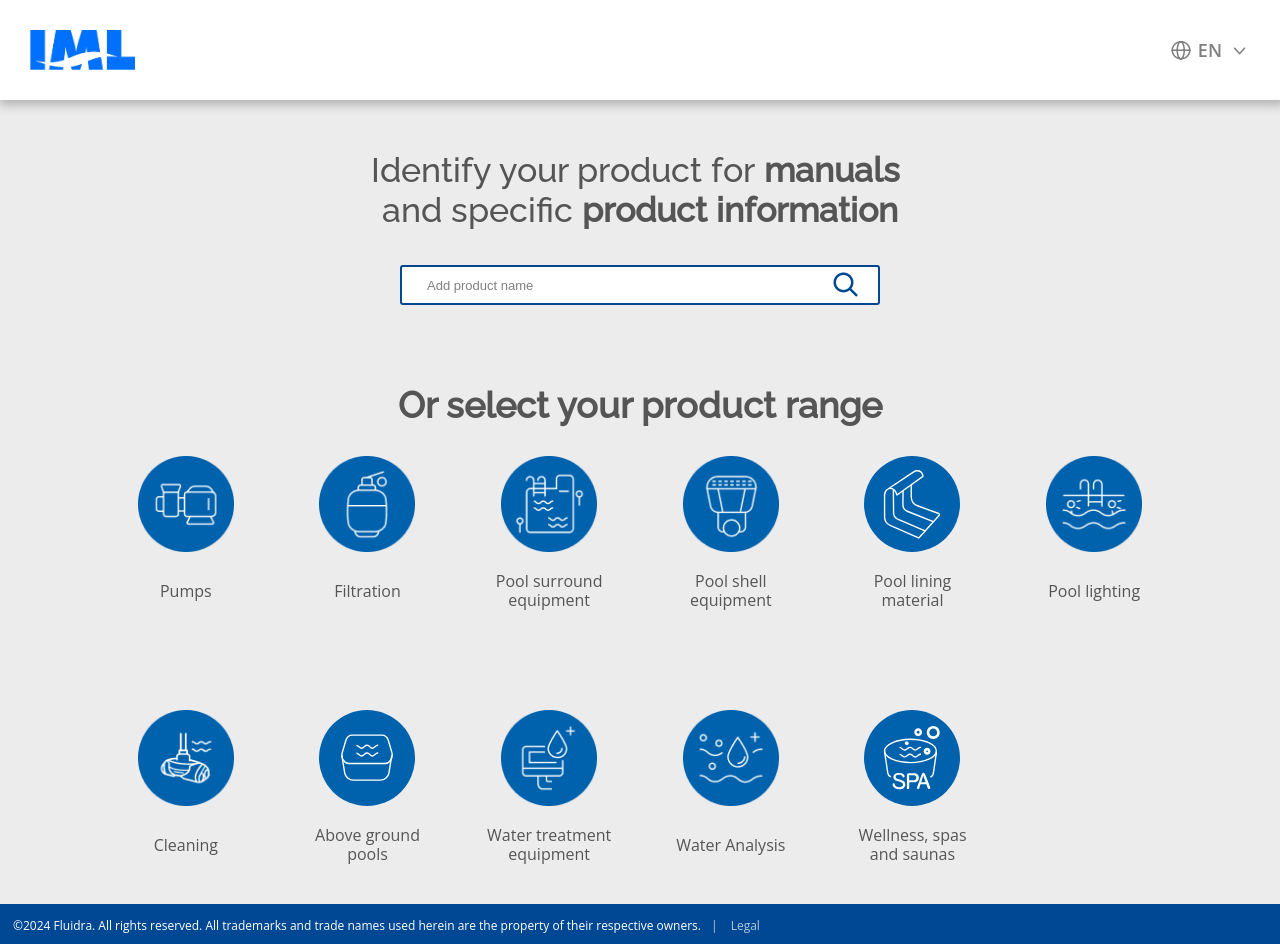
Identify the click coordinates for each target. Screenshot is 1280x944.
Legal (730, 924)
